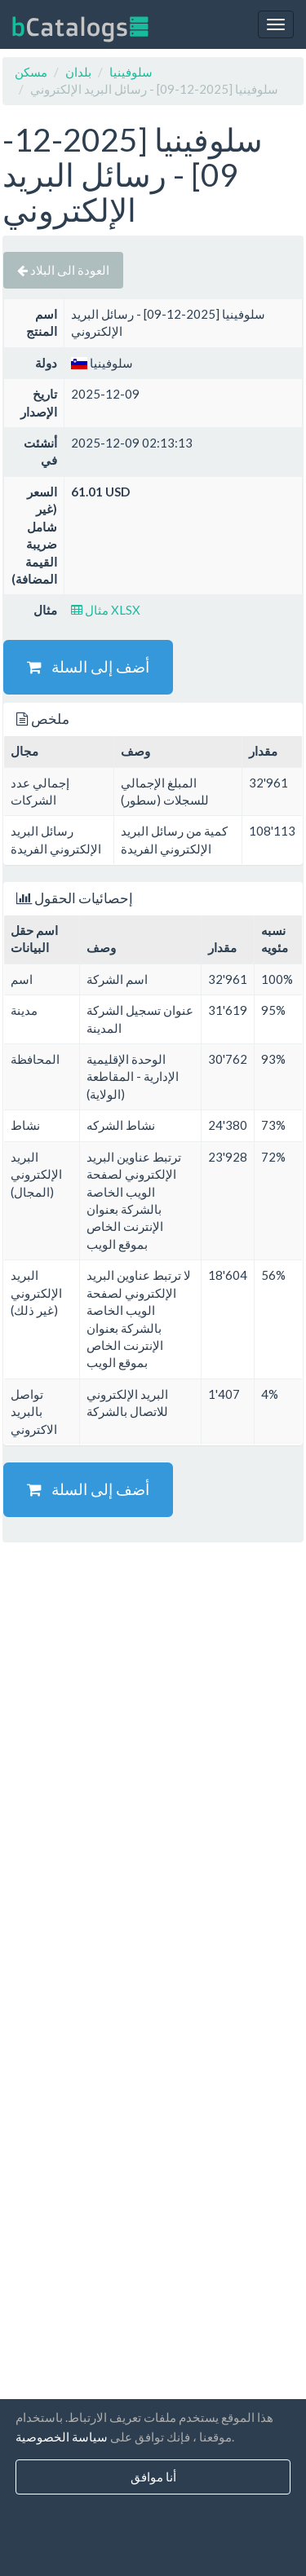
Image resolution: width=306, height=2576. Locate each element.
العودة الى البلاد (63, 269)
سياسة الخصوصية (62, 2436)
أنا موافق (153, 2476)
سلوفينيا (131, 71)
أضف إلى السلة (88, 666)
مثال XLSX (105, 609)
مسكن (31, 71)
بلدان (78, 71)
